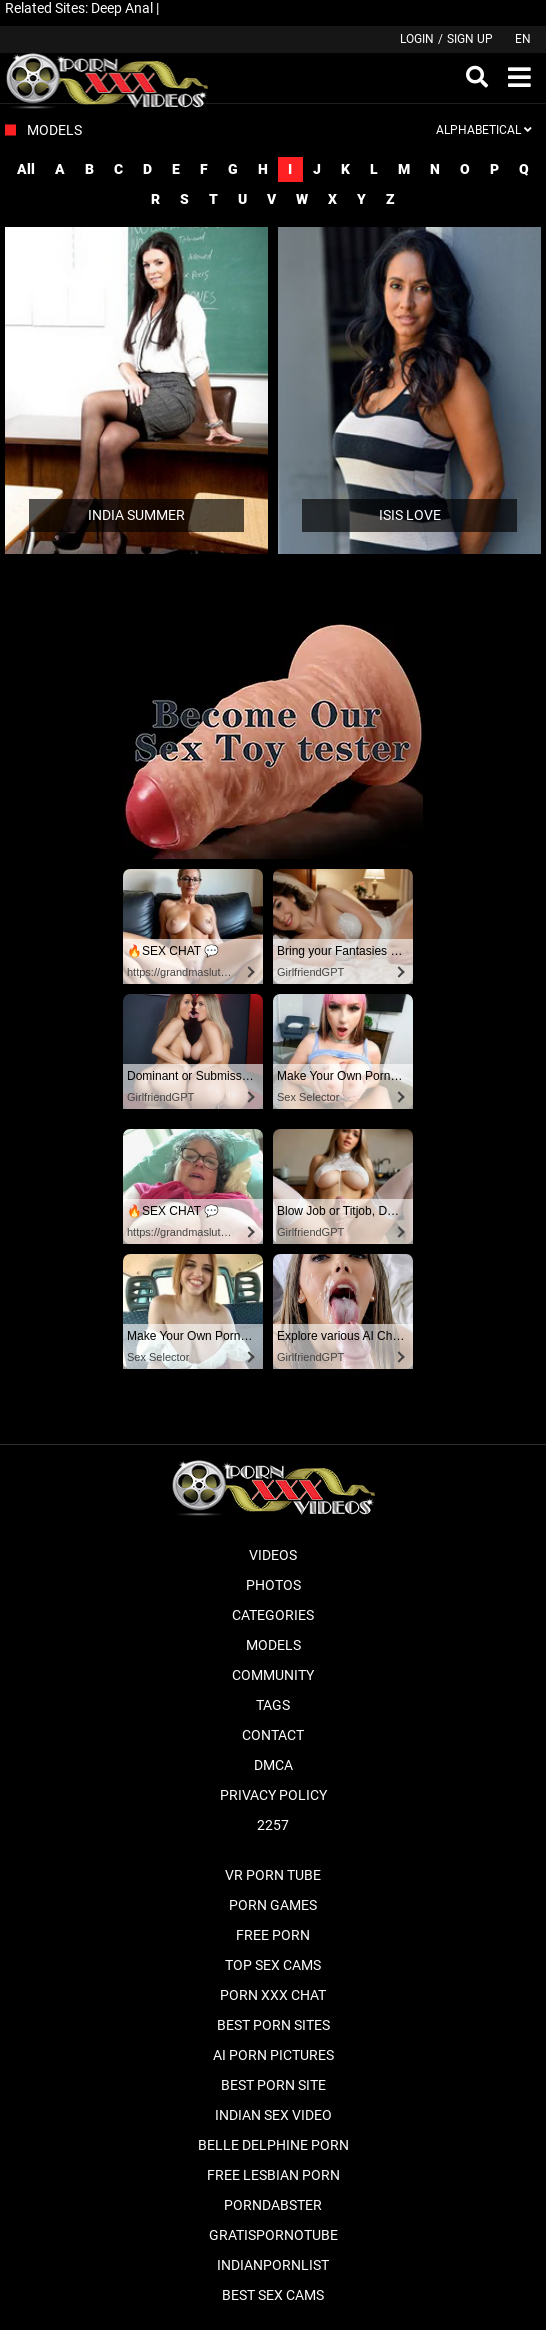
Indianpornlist (273, 2265)
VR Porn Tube (273, 1875)
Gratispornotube (273, 2235)
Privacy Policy (273, 1795)
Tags (273, 1705)
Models (273, 1645)
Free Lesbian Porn (273, 2175)
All (26, 169)
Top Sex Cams (273, 1965)
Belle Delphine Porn (273, 2145)
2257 (273, 1825)
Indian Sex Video (273, 2115)
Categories (273, 1615)
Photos (273, 1585)
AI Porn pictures (273, 2055)
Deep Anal (122, 8)
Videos (273, 1555)
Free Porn (273, 1935)
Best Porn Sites (273, 2025)
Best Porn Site (273, 2085)
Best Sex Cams (273, 2295)
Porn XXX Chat (273, 1995)
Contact (273, 1735)
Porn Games (273, 1905)
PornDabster (273, 2205)
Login (417, 39)
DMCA (273, 1765)
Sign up (470, 39)
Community (273, 1675)
